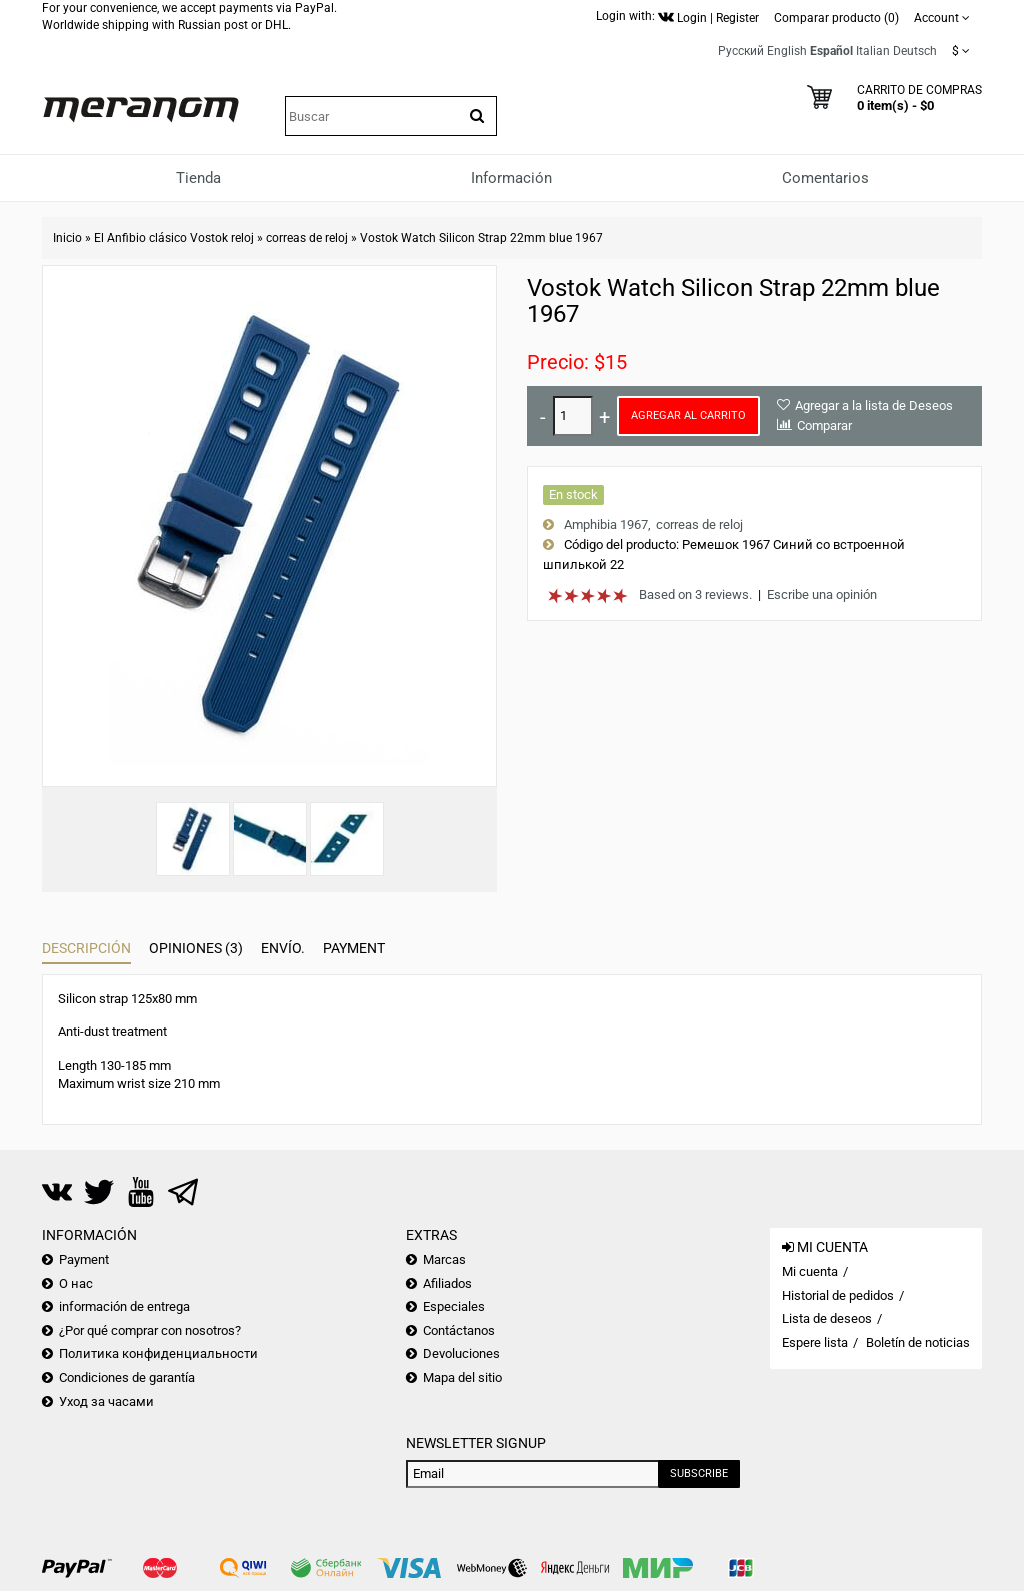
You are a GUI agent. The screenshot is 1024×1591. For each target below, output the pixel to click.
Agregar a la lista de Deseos (874, 405)
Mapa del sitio (462, 1377)
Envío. (283, 948)
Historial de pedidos (838, 1295)
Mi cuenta (810, 1271)
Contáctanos (459, 1330)
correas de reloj (307, 238)
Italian (873, 51)
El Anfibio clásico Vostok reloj (174, 238)
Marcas (444, 1259)
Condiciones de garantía (127, 1377)
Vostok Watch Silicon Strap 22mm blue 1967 (481, 238)
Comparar (824, 425)
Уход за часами (106, 1401)
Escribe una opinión (822, 594)
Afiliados (447, 1283)
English (787, 51)
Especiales (454, 1306)
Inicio (67, 238)
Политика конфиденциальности (158, 1353)
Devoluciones (461, 1353)
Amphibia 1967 (606, 524)
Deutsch (915, 51)
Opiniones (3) (196, 948)
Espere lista (815, 1342)
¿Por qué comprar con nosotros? (150, 1330)
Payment (354, 948)
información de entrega (124, 1306)
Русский (741, 51)
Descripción (86, 948)
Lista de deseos (827, 1318)
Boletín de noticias (918, 1342)
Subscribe (699, 1473)
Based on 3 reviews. (695, 594)
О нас (76, 1283)
